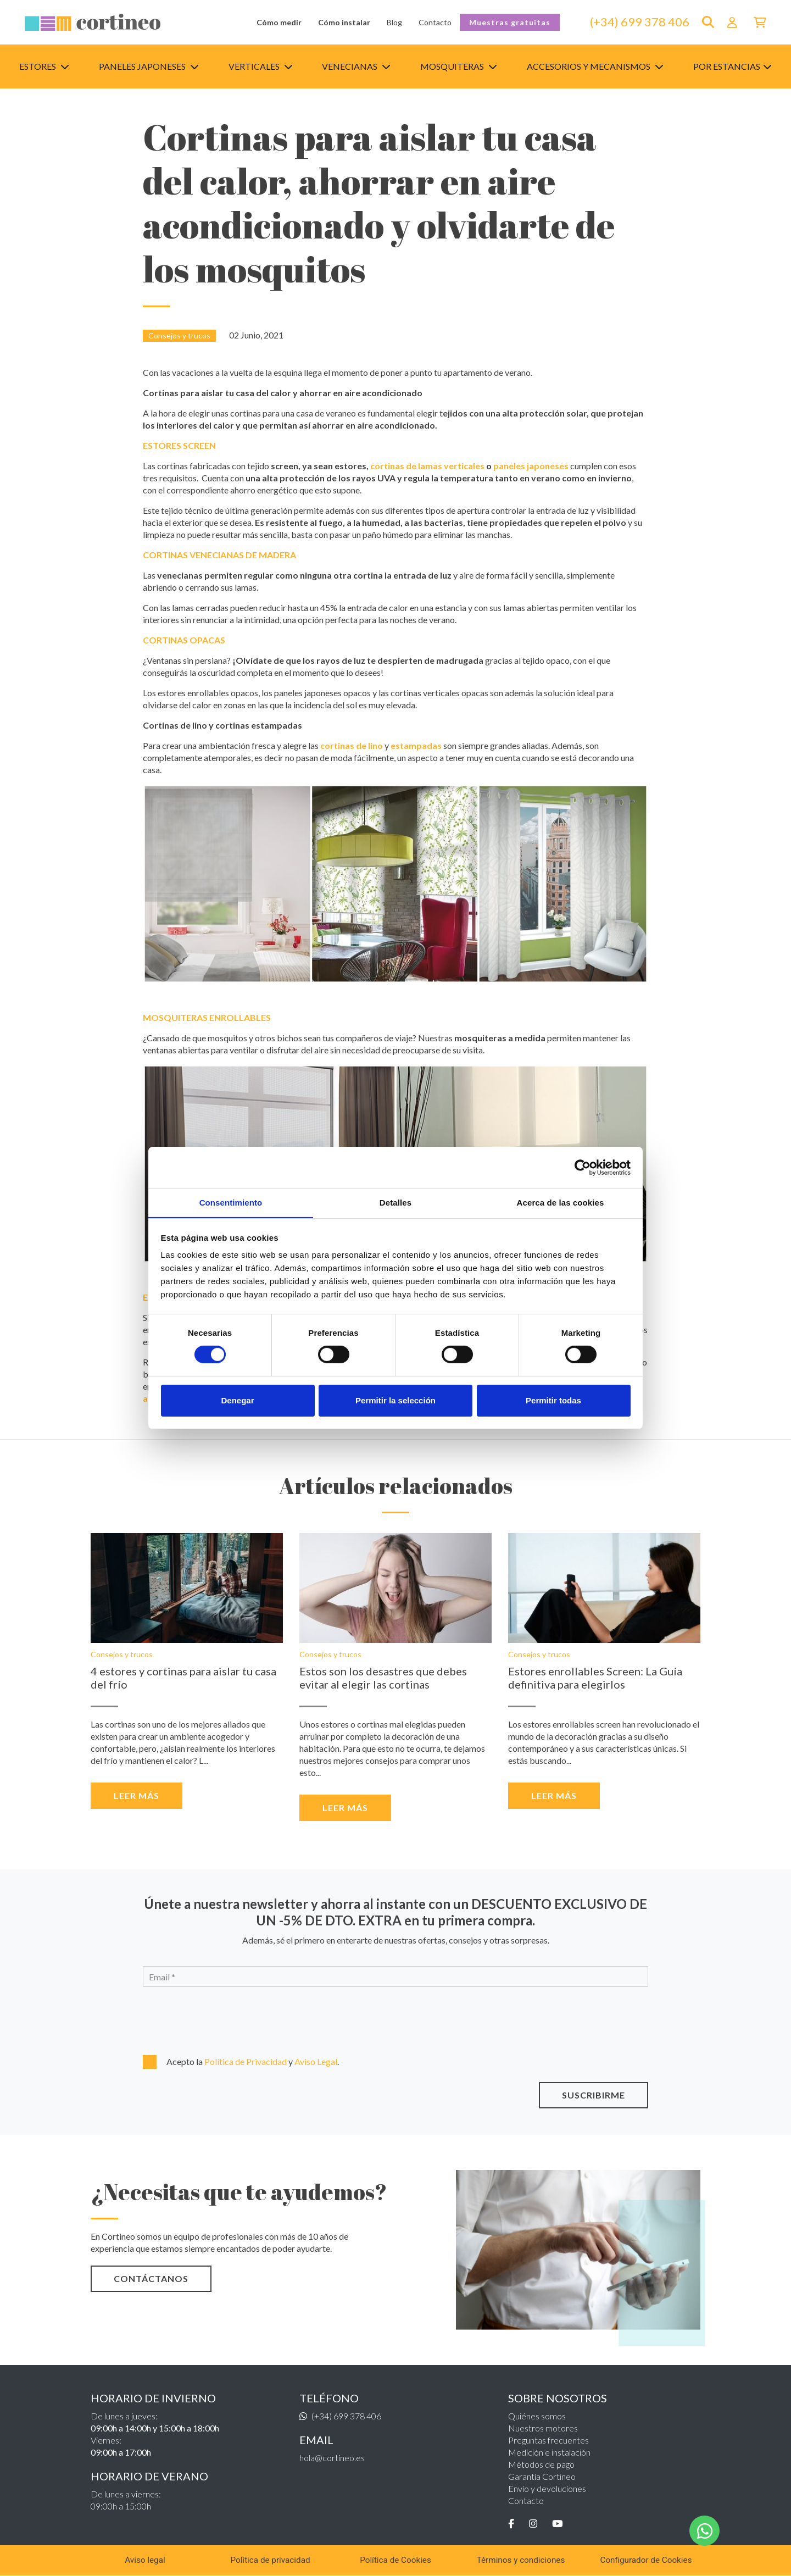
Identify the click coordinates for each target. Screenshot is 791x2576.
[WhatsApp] (704, 2530)
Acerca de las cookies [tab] (560, 1202)
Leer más (136, 1795)
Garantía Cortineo (542, 2476)
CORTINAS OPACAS (184, 640)
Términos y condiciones (521, 2560)
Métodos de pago (541, 2464)
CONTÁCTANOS (151, 2278)
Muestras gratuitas (509, 22)
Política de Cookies (395, 2560)
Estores (44, 66)
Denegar (237, 1400)
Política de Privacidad (246, 2061)
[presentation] (202, 2018)
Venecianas (356, 66)
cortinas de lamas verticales (427, 465)
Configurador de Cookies (646, 2560)
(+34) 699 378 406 (639, 22)
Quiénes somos (537, 2416)
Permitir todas (553, 1400)
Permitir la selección (395, 1400)
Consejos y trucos (179, 335)
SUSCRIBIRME (593, 2095)
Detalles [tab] (395, 1202)
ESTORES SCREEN (179, 445)
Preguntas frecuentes (548, 2440)
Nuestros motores (543, 2428)
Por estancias (732, 66)
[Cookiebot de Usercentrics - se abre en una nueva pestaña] (582, 1167)
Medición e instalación (549, 2452)
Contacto (435, 22)
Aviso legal (145, 2560)
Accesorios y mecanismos (595, 66)
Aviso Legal (315, 2061)
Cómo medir (279, 22)
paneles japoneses (531, 465)
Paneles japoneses (149, 66)
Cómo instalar (344, 22)
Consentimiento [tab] (231, 1202)
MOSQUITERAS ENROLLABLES (207, 1017)
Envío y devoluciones (547, 2488)
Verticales (261, 66)
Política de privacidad (270, 2560)
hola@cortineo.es (332, 2457)
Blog (394, 22)
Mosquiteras (458, 66)
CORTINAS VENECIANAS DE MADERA (219, 554)
